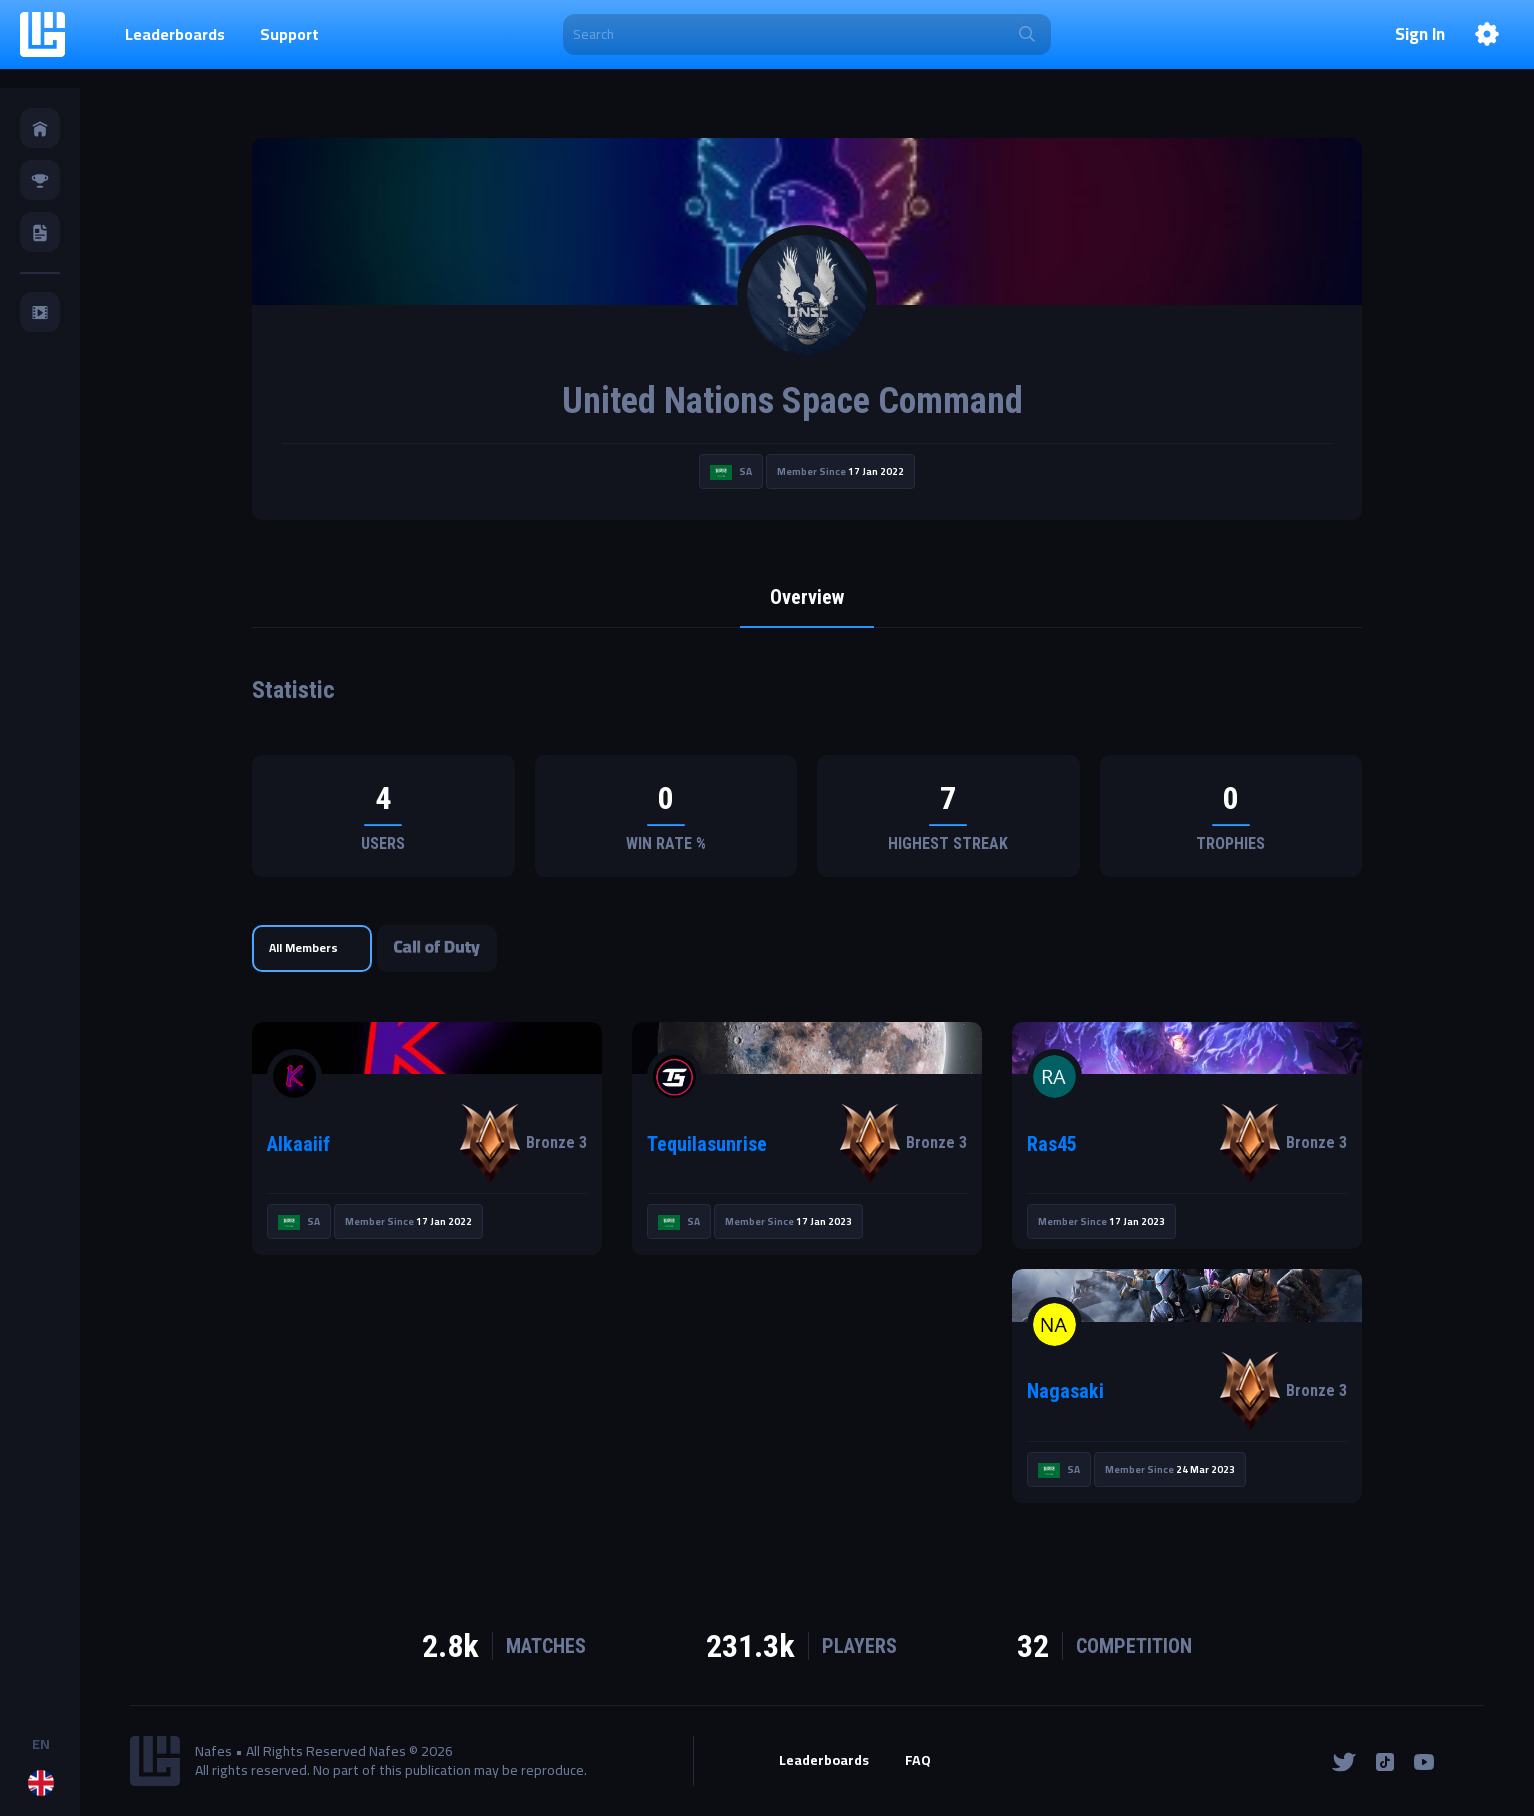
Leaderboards (175, 34)
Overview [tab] (807, 597)
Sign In (1420, 35)
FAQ (918, 1761)
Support (289, 34)
